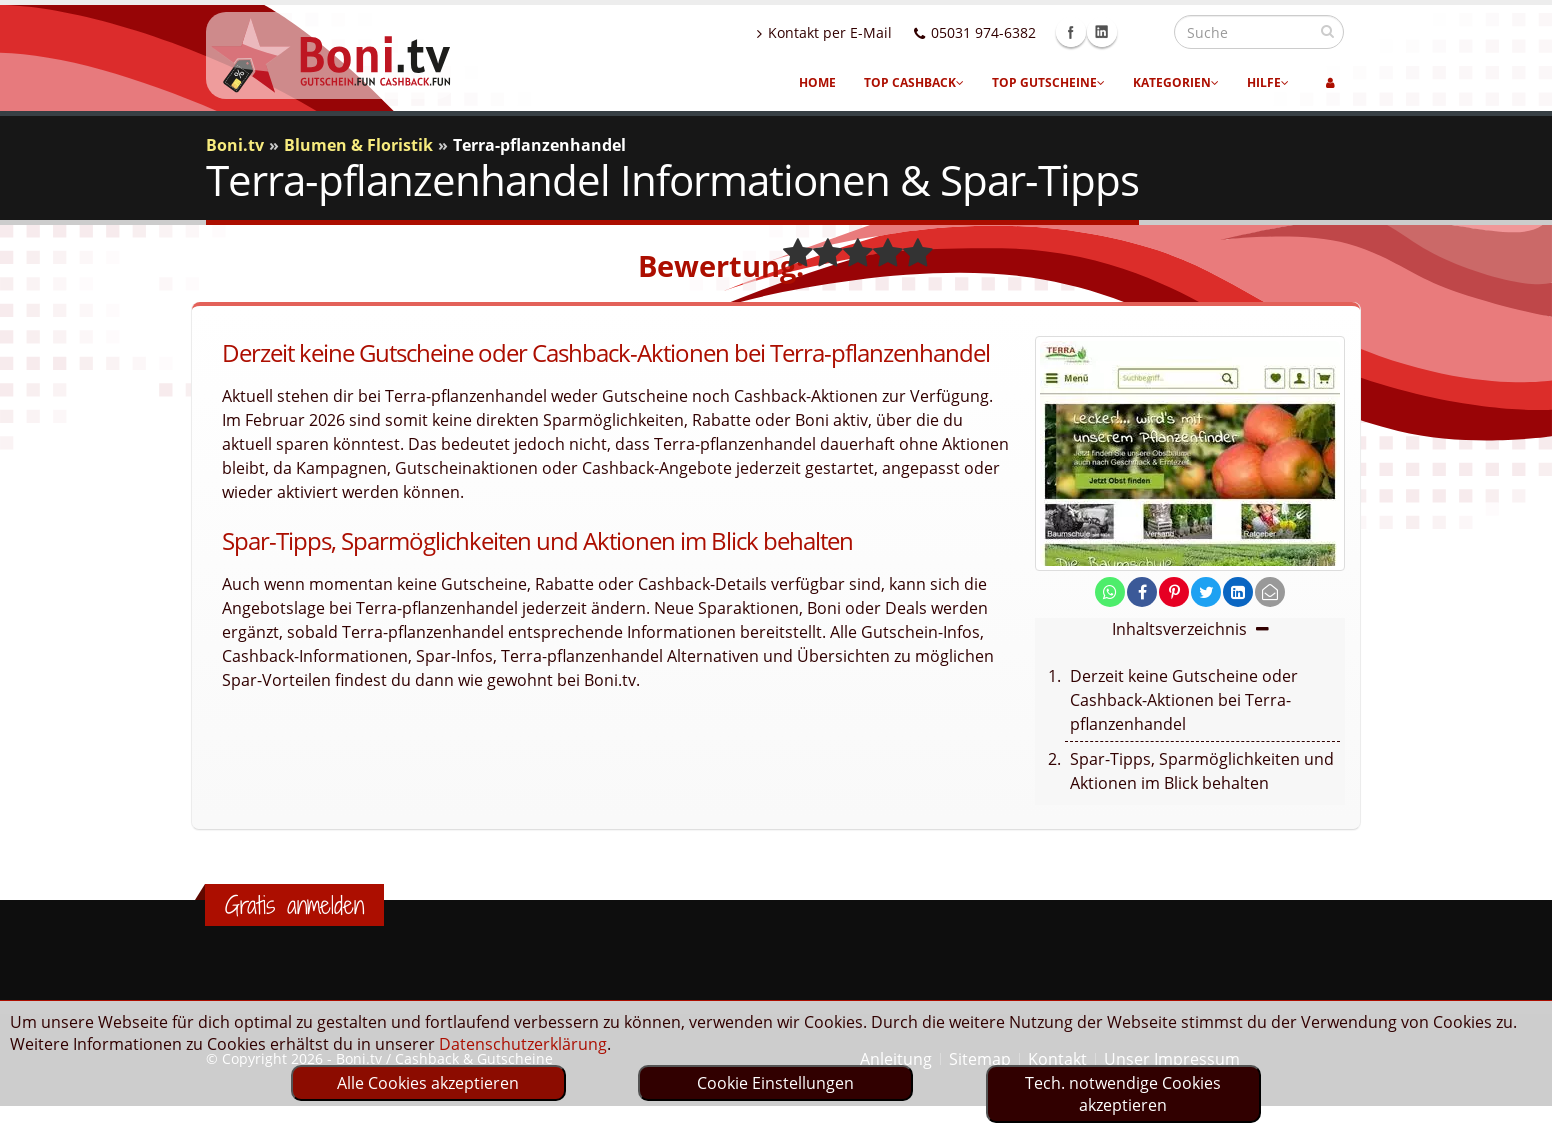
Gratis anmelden (294, 905)
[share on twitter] (1206, 592)
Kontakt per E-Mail (867, 32)
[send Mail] (1270, 592)
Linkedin (1145, 32)
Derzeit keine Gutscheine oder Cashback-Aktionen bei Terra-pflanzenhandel (1184, 700)
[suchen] (1327, 31)
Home (817, 82)
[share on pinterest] (1174, 592)
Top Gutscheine (1048, 82)
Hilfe (1268, 82)
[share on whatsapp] (1110, 592)
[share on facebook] (1142, 592)
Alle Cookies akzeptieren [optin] (428, 1083)
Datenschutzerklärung (523, 1044)
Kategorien (1176, 82)
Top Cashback (914, 82)
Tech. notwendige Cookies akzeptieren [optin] (1123, 1094)
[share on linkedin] (1238, 592)
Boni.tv (235, 145)
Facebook (1114, 32)
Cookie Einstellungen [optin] (775, 1083)
